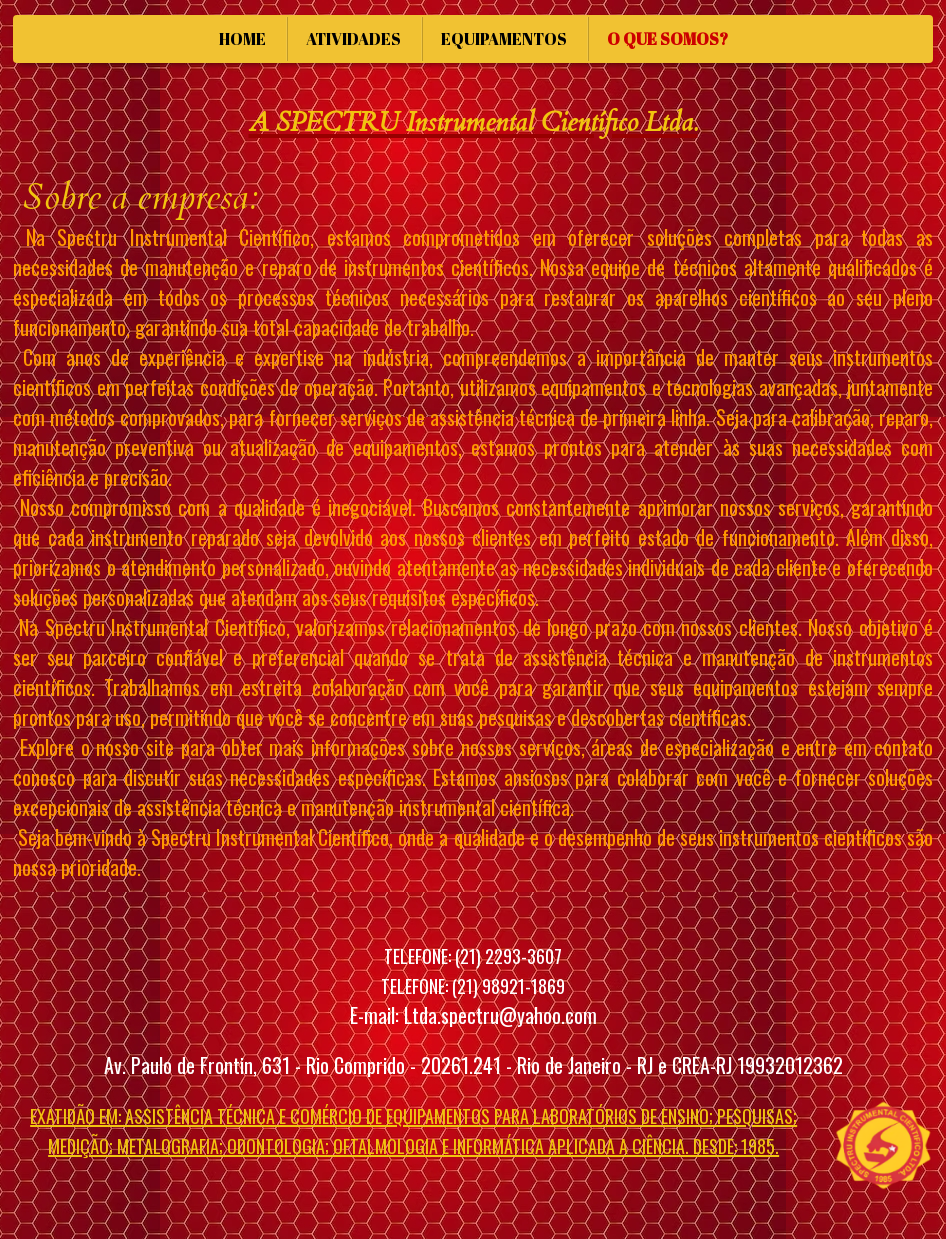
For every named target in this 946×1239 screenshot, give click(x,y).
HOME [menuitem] (242, 39)
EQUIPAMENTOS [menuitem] (504, 39)
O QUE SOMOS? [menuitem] (667, 39)
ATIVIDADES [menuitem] (353, 39)
